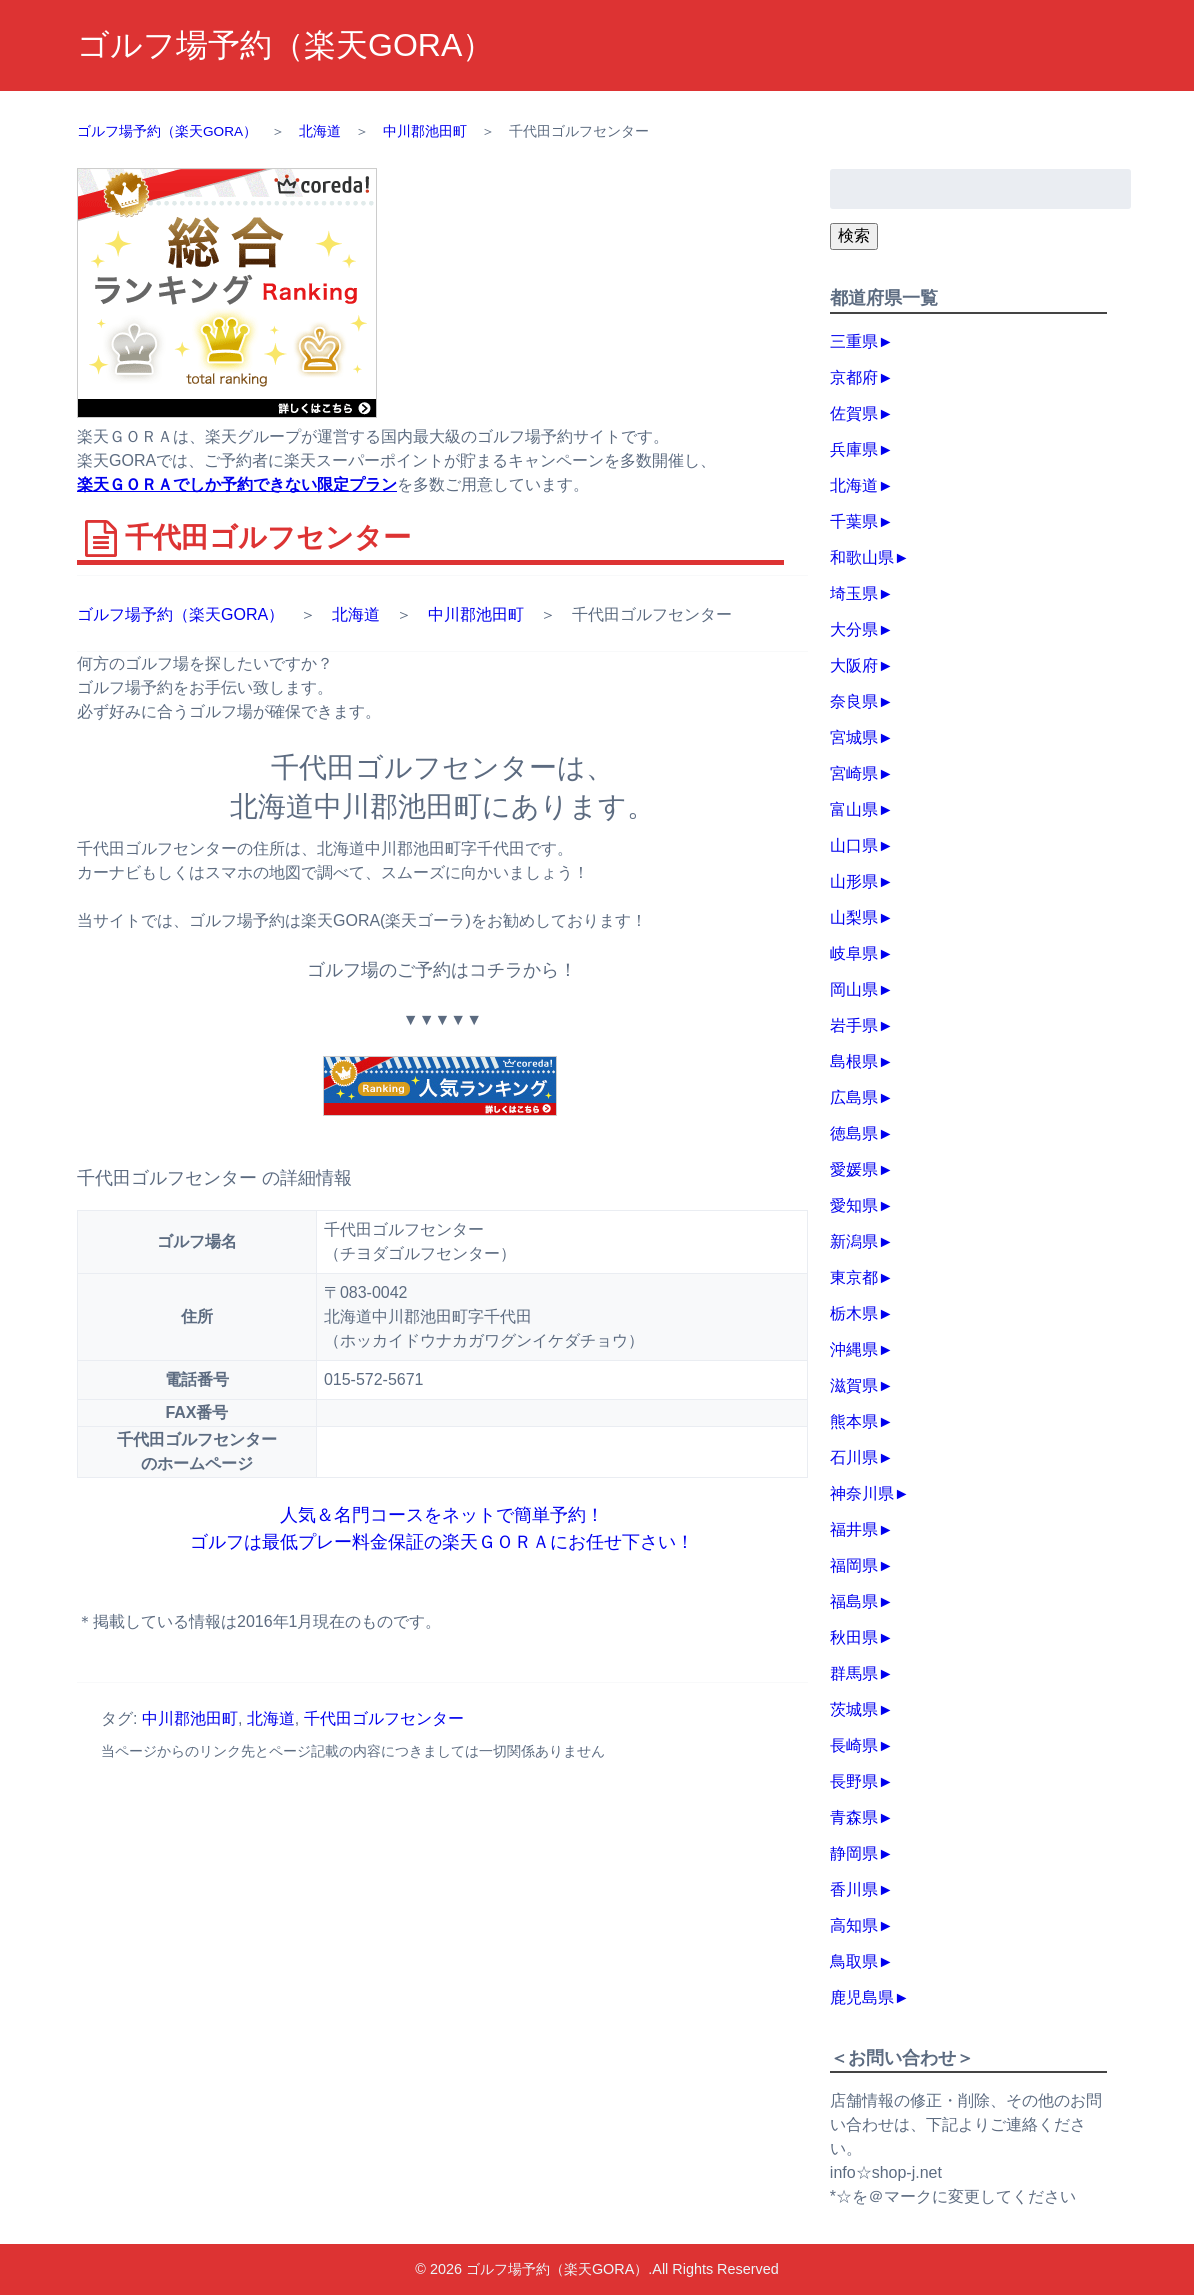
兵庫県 (854, 449)
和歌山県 (862, 557)
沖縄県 (854, 1349)
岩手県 (854, 1025)
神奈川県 (862, 1493)
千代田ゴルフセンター (384, 1718)
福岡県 (854, 1565)
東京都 (854, 1277)
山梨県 (854, 917)
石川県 (854, 1457)
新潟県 (854, 1241)
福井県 (854, 1529)
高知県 (854, 1925)
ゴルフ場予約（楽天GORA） (285, 45)
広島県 (854, 1097)
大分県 (854, 629)
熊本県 (854, 1421)
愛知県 (854, 1205)
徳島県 (854, 1133)
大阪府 (854, 665)
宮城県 (854, 737)
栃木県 (854, 1313)
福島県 (854, 1601)
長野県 (854, 1781)
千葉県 (854, 521)
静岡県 (854, 1853)
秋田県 (854, 1637)
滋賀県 (854, 1385)
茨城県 (854, 1709)
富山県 (854, 809)
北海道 (356, 614)
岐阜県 (854, 953)
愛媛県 (854, 1169)
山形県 (854, 881)
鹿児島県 (862, 1997)
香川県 (854, 1889)
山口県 (854, 845)
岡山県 (854, 989)
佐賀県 (854, 413)
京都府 (854, 377)
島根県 (854, 1061)
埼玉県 (854, 593)
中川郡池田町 (476, 614)
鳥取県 (854, 1961)
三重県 (854, 341)
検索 (854, 235)
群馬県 (854, 1673)
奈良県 (854, 701)
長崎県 (854, 1745)
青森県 (854, 1817)
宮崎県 (854, 773)
